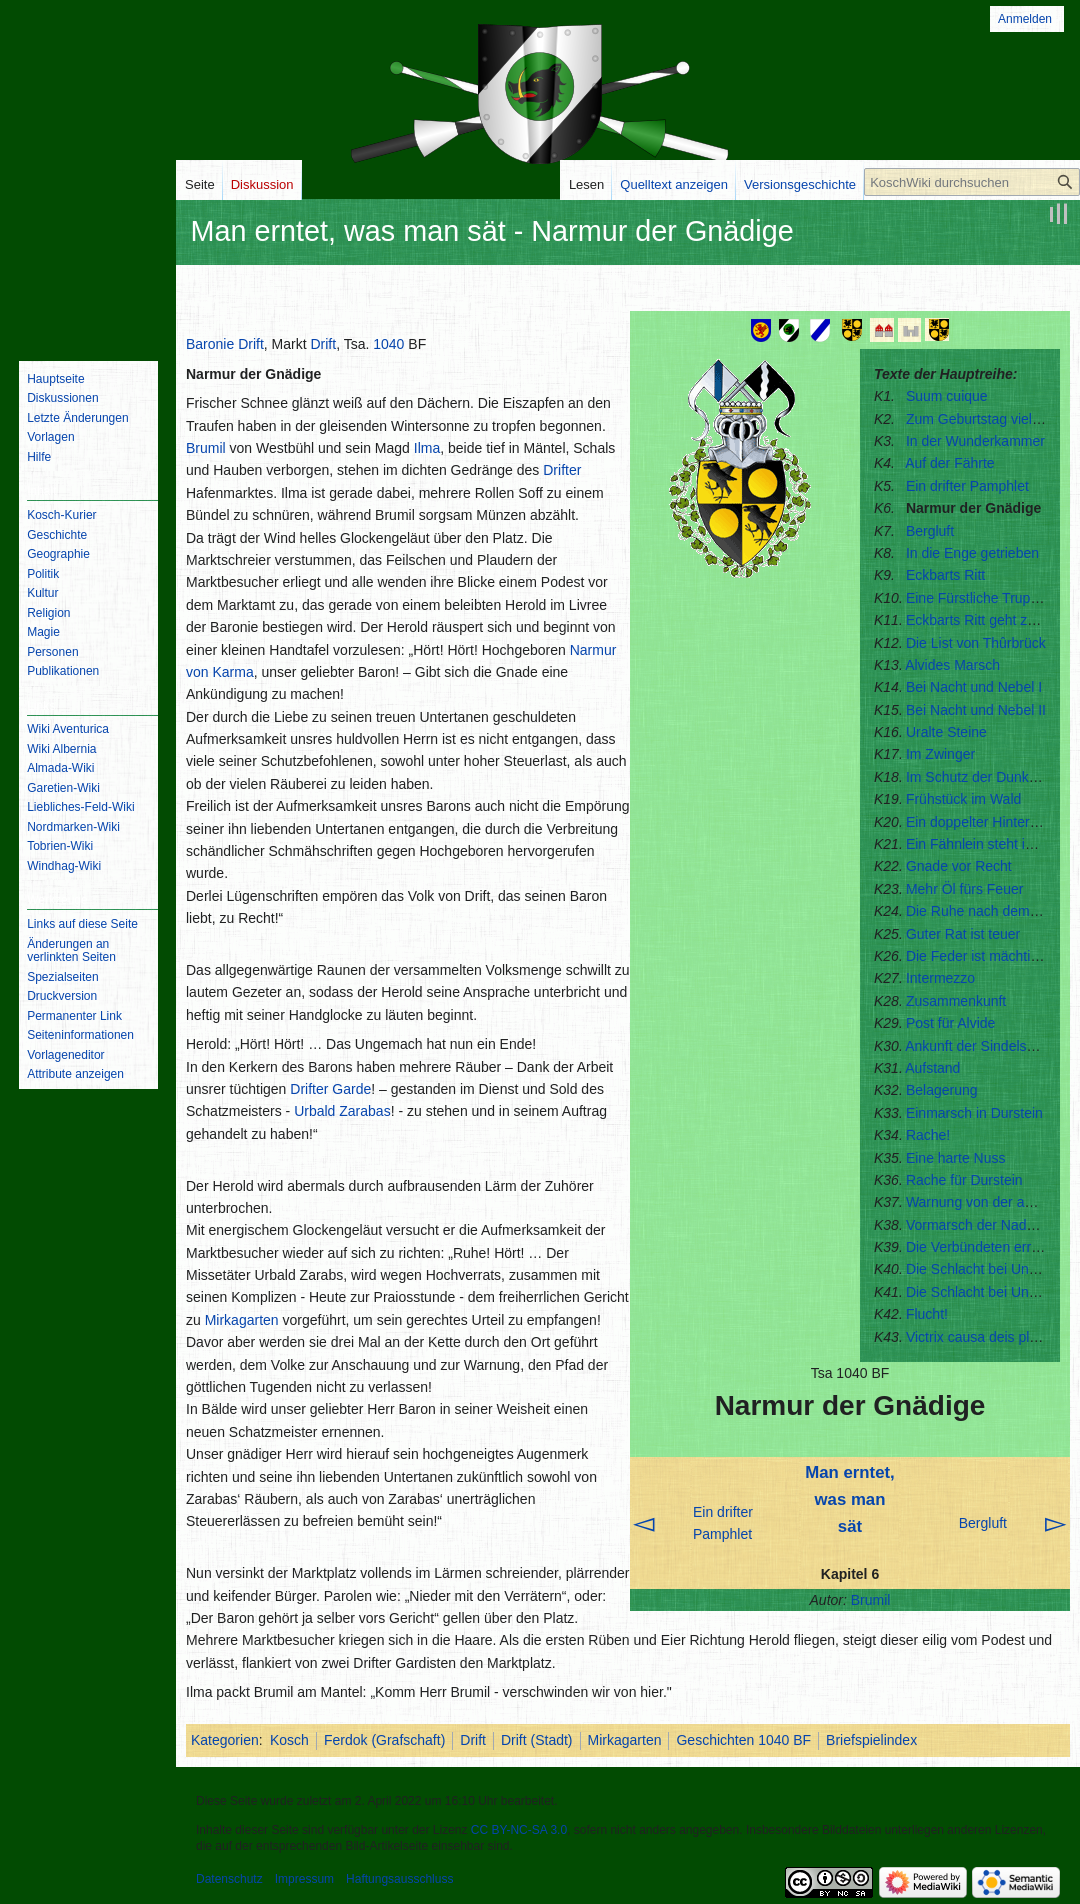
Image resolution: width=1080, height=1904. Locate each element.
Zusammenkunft (956, 1001)
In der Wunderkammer (975, 441)
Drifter (562, 470)
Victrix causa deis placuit (982, 1337)
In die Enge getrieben (972, 553)
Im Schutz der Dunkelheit (984, 777)
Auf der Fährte (950, 463)
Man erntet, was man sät (850, 1499)
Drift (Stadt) (537, 1740)
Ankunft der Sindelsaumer (985, 1046)
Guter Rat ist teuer (963, 934)
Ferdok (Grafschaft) (384, 1740)
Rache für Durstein (964, 1180)
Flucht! (927, 1314)
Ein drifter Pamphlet (967, 486)
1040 (388, 344)
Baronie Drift (225, 344)
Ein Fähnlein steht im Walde (993, 844)
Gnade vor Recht (959, 866)
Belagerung (942, 1090)
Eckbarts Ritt (945, 575)
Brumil (871, 1600)
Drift (323, 344)
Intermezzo (940, 978)
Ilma (427, 448)
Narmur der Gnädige (973, 508)
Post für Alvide (951, 1023)
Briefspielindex (871, 1740)
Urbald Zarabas (342, 1111)
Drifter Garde (330, 1089)
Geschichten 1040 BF (743, 1740)
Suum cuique (947, 396)
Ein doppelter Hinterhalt (979, 822)
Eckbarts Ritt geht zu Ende (989, 620)
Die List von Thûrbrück (976, 643)
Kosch (289, 1740)
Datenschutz (229, 1879)
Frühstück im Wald (963, 799)
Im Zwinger (940, 754)
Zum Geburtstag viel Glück (989, 419)
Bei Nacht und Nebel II (976, 710)
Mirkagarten (242, 1320)
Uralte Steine (946, 732)
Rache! (928, 1135)
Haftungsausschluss (399, 1879)
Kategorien (225, 1740)
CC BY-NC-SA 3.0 (519, 1830)
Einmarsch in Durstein (974, 1113)
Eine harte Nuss (956, 1158)
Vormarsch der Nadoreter (984, 1225)
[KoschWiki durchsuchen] (972, 182)
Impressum (304, 1879)
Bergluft (930, 531)
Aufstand (932, 1068)
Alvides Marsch (952, 665)
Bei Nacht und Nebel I (974, 687)
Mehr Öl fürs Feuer (964, 889)
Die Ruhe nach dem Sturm (988, 911)
